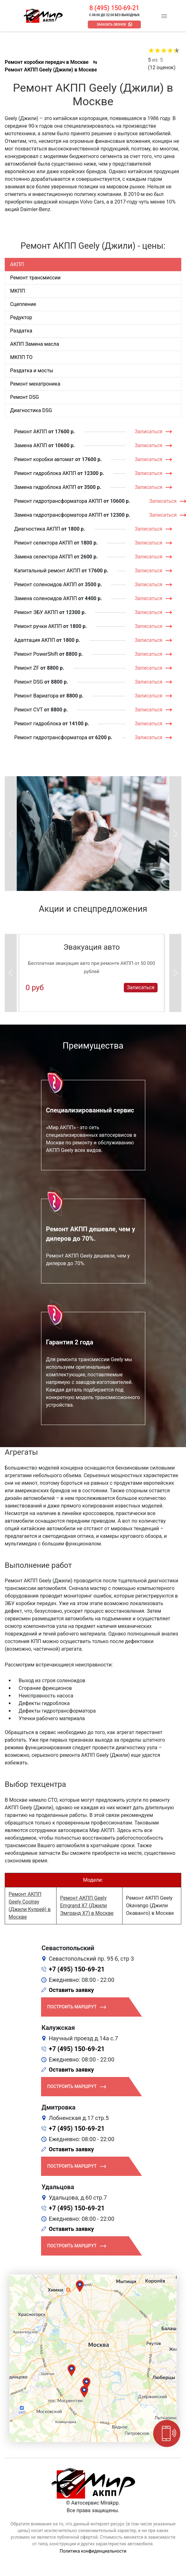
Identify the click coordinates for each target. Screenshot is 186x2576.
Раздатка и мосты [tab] (31, 371)
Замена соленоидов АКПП (45, 598)
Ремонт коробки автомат (44, 459)
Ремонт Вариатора (36, 696)
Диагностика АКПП (37, 529)
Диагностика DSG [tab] (31, 410)
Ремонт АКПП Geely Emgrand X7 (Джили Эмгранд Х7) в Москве (86, 1905)
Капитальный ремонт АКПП (47, 571)
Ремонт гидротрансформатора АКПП (58, 501)
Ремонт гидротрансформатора (50, 737)
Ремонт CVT (28, 710)
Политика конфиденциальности (93, 2551)
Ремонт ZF (26, 668)
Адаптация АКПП (34, 640)
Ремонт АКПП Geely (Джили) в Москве (51, 70)
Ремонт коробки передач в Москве (46, 62)
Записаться (148, 432)
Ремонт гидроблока (37, 724)
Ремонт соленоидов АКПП (45, 585)
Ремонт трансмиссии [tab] (35, 278)
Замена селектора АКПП (43, 557)
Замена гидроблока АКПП (45, 487)
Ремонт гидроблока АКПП (45, 473)
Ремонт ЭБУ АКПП (36, 612)
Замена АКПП (30, 445)
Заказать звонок (111, 24)
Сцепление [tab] (23, 304)
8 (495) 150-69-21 (114, 8)
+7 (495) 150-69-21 (77, 1969)
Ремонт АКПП (30, 432)
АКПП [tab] (17, 264)
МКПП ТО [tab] (21, 357)
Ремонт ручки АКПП (38, 626)
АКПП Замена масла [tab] (34, 344)
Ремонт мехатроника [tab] (35, 384)
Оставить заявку (71, 1990)
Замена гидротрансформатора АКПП (58, 515)
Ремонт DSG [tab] (24, 397)
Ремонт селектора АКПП (43, 543)
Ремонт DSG (28, 682)
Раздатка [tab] (21, 331)
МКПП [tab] (17, 291)
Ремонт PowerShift (36, 654)
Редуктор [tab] (21, 317)
